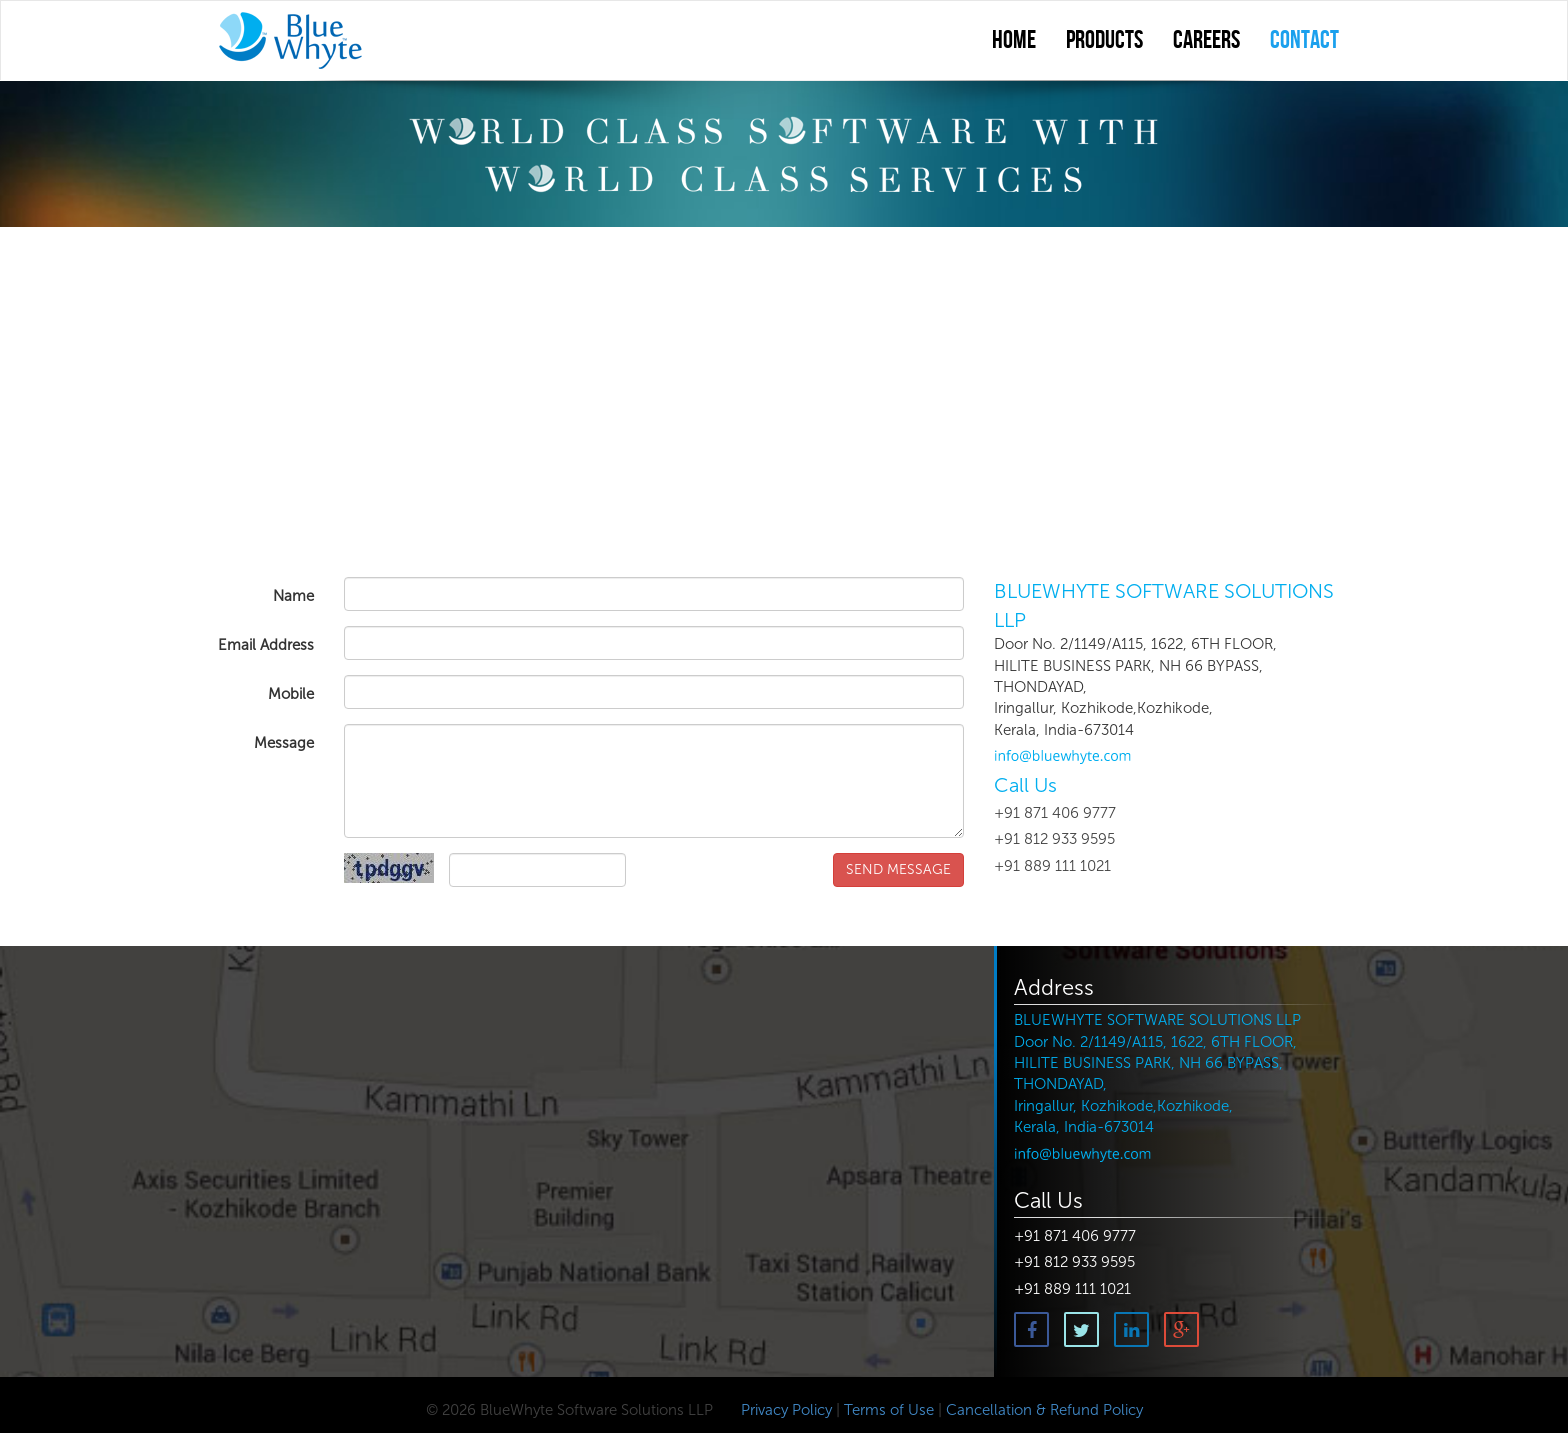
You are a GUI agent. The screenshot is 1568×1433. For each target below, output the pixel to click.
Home (1014, 41)
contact (1304, 41)
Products (1104, 41)
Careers (1206, 41)
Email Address (266, 645)
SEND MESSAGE (898, 869)
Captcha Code (251, 876)
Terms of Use (889, 1410)
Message (284, 743)
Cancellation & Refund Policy (1044, 1410)
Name (293, 596)
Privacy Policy (784, 1410)
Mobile (291, 694)
